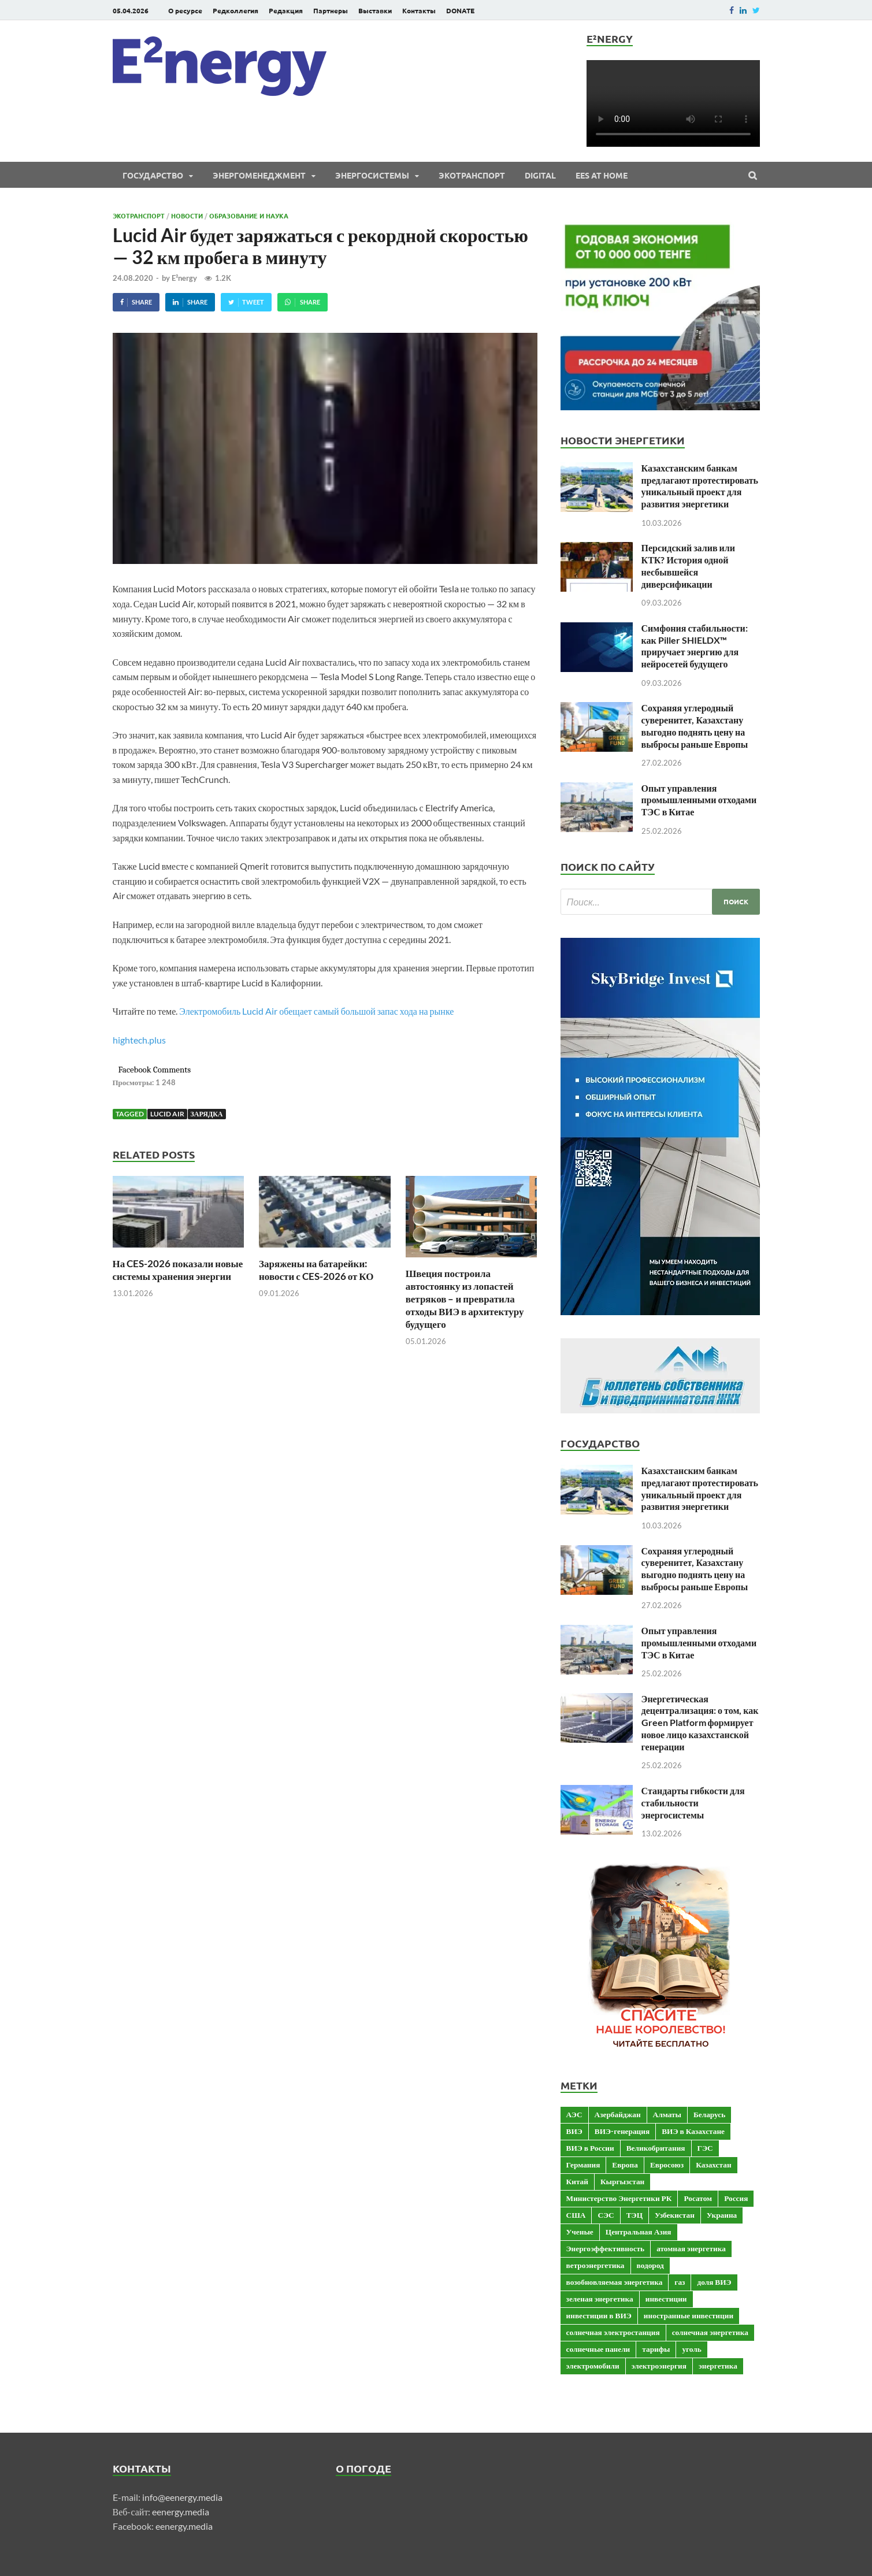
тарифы (656, 2349)
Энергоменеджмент (259, 175)
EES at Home (602, 175)
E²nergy (184, 278)
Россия (736, 2198)
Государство (153, 175)
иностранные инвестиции (688, 2315)
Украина (722, 2214)
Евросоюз (667, 2164)
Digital (540, 175)
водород (650, 2265)
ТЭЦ (634, 2214)
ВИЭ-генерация (622, 2131)
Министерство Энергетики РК (619, 2198)
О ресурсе (185, 10)
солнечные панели (598, 2349)
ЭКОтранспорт (472, 175)
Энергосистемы (372, 175)
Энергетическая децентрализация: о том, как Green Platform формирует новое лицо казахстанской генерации (700, 1722)
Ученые (579, 2231)
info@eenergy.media (182, 2497)
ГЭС (705, 2147)
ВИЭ (574, 2131)
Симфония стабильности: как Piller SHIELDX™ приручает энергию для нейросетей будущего (694, 645)
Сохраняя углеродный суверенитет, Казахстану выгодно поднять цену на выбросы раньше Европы (694, 725)
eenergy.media (180, 2511)
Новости (187, 215)
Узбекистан (675, 2214)
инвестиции (666, 2298)
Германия (583, 2164)
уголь (691, 2349)
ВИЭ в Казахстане (693, 2131)
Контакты (419, 10)
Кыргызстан (622, 2181)
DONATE (460, 10)
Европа (625, 2164)
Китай (577, 2181)
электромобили (592, 2365)
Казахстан (713, 2164)
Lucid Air (167, 1113)
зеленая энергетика (599, 2298)
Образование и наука (248, 215)
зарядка (207, 1113)
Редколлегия (235, 10)
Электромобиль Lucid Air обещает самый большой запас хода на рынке (316, 1010)
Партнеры (330, 10)
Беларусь (709, 2114)
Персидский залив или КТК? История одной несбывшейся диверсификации (688, 565)
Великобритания (655, 2147)
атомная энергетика (691, 2248)
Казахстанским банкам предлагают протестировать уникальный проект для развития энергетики (700, 485)
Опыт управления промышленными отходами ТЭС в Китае (699, 800)
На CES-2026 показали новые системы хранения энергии (178, 1269)
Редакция (286, 10)
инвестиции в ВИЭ (599, 2315)
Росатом (698, 2198)
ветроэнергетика (595, 2265)
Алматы (667, 2114)
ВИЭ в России (590, 2147)
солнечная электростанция (613, 2332)
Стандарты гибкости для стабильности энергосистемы (693, 1802)
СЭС (606, 2214)
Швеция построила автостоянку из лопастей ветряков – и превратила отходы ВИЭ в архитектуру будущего (465, 1298)
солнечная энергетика (710, 2332)
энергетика (718, 2365)
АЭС (574, 2114)
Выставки (375, 10)
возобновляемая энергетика (614, 2282)
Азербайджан (618, 2114)
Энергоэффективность (605, 2248)
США (576, 2214)
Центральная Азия (638, 2231)
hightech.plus (139, 1039)
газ (679, 2282)
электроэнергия (659, 2365)
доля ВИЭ (714, 2282)
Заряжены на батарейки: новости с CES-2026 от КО (316, 1269)
